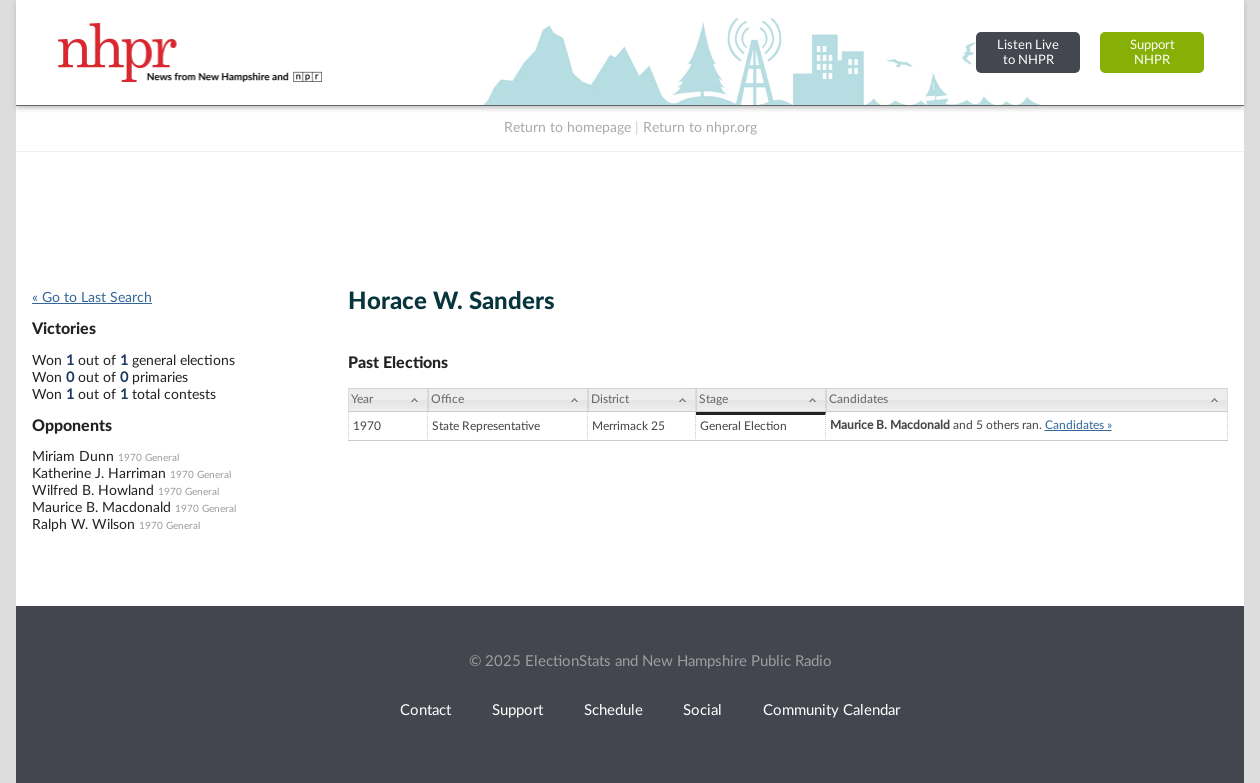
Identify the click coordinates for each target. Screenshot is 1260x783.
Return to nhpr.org (700, 128)
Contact (425, 710)
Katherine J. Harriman (99, 474)
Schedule (613, 710)
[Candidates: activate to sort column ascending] (1027, 400)
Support (517, 710)
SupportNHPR (1152, 52)
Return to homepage (567, 128)
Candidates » (1078, 425)
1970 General (148, 458)
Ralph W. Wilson (83, 525)
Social (702, 710)
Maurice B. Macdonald (101, 508)
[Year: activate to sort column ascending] (388, 400)
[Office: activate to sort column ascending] (508, 400)
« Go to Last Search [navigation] (92, 298)
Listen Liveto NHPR (1028, 52)
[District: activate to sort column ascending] (642, 400)
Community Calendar (831, 710)
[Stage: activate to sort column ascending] (760, 400)
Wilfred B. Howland (93, 491)
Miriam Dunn (73, 457)
